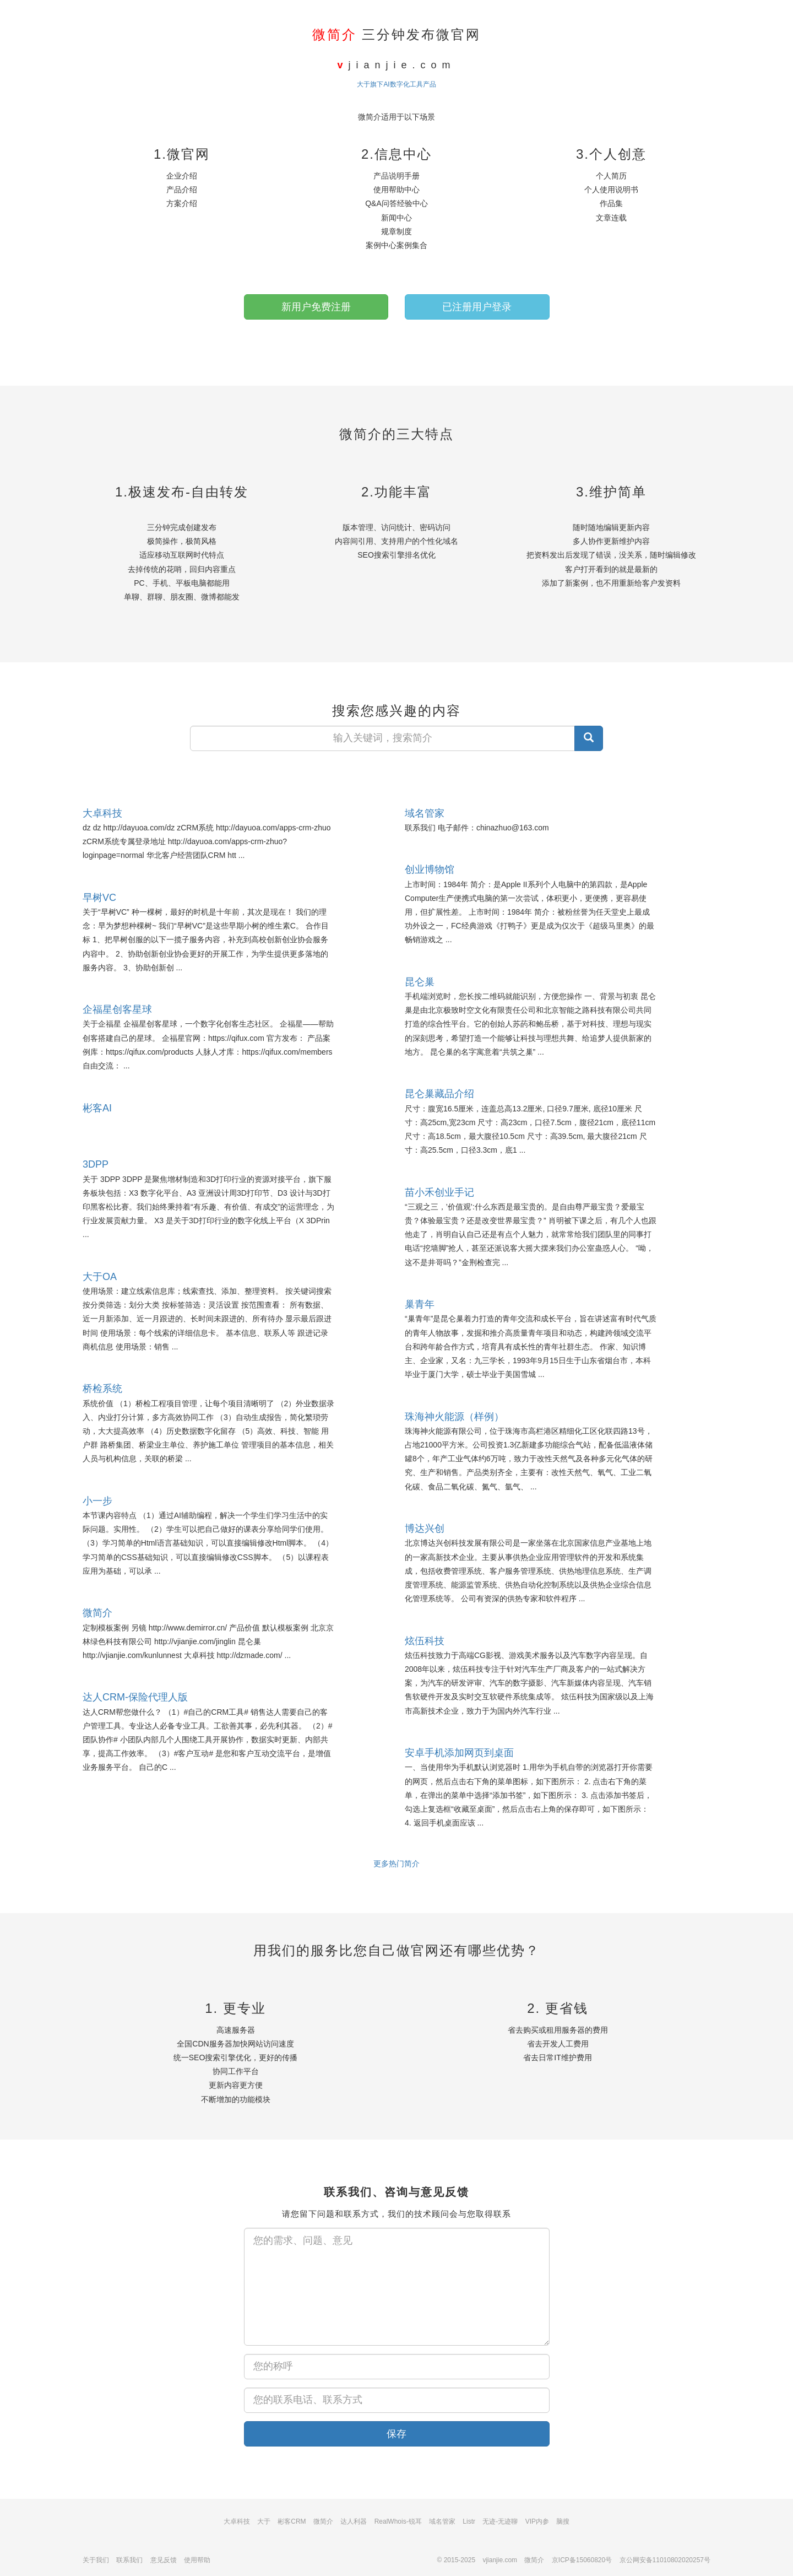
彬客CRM (292, 2521)
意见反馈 (163, 2560)
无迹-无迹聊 (500, 2521)
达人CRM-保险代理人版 (135, 1697)
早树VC (99, 897)
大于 (263, 2521)
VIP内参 (537, 2521)
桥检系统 (102, 1388)
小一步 (97, 1500)
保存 (396, 2433)
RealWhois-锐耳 (398, 2521)
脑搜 (562, 2521)
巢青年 (419, 1304)
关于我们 (96, 2560)
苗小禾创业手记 (439, 1192)
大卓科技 (102, 813)
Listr (469, 2521)
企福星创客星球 (117, 1009)
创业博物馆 (429, 869)
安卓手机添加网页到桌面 (459, 1752)
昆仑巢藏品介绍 (439, 1093)
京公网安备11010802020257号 (665, 2560)
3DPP (95, 1164)
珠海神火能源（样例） (454, 1416)
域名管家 (424, 813)
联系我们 (129, 2560)
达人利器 (353, 2521)
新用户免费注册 (316, 306)
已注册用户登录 (477, 306)
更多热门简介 (396, 1863)
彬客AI (97, 1108)
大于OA (100, 1276)
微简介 (97, 1612)
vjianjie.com (499, 2560)
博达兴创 (424, 1528)
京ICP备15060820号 (582, 2560)
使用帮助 (197, 2560)
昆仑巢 (419, 981)
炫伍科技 (424, 1640)
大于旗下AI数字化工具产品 (396, 84)
